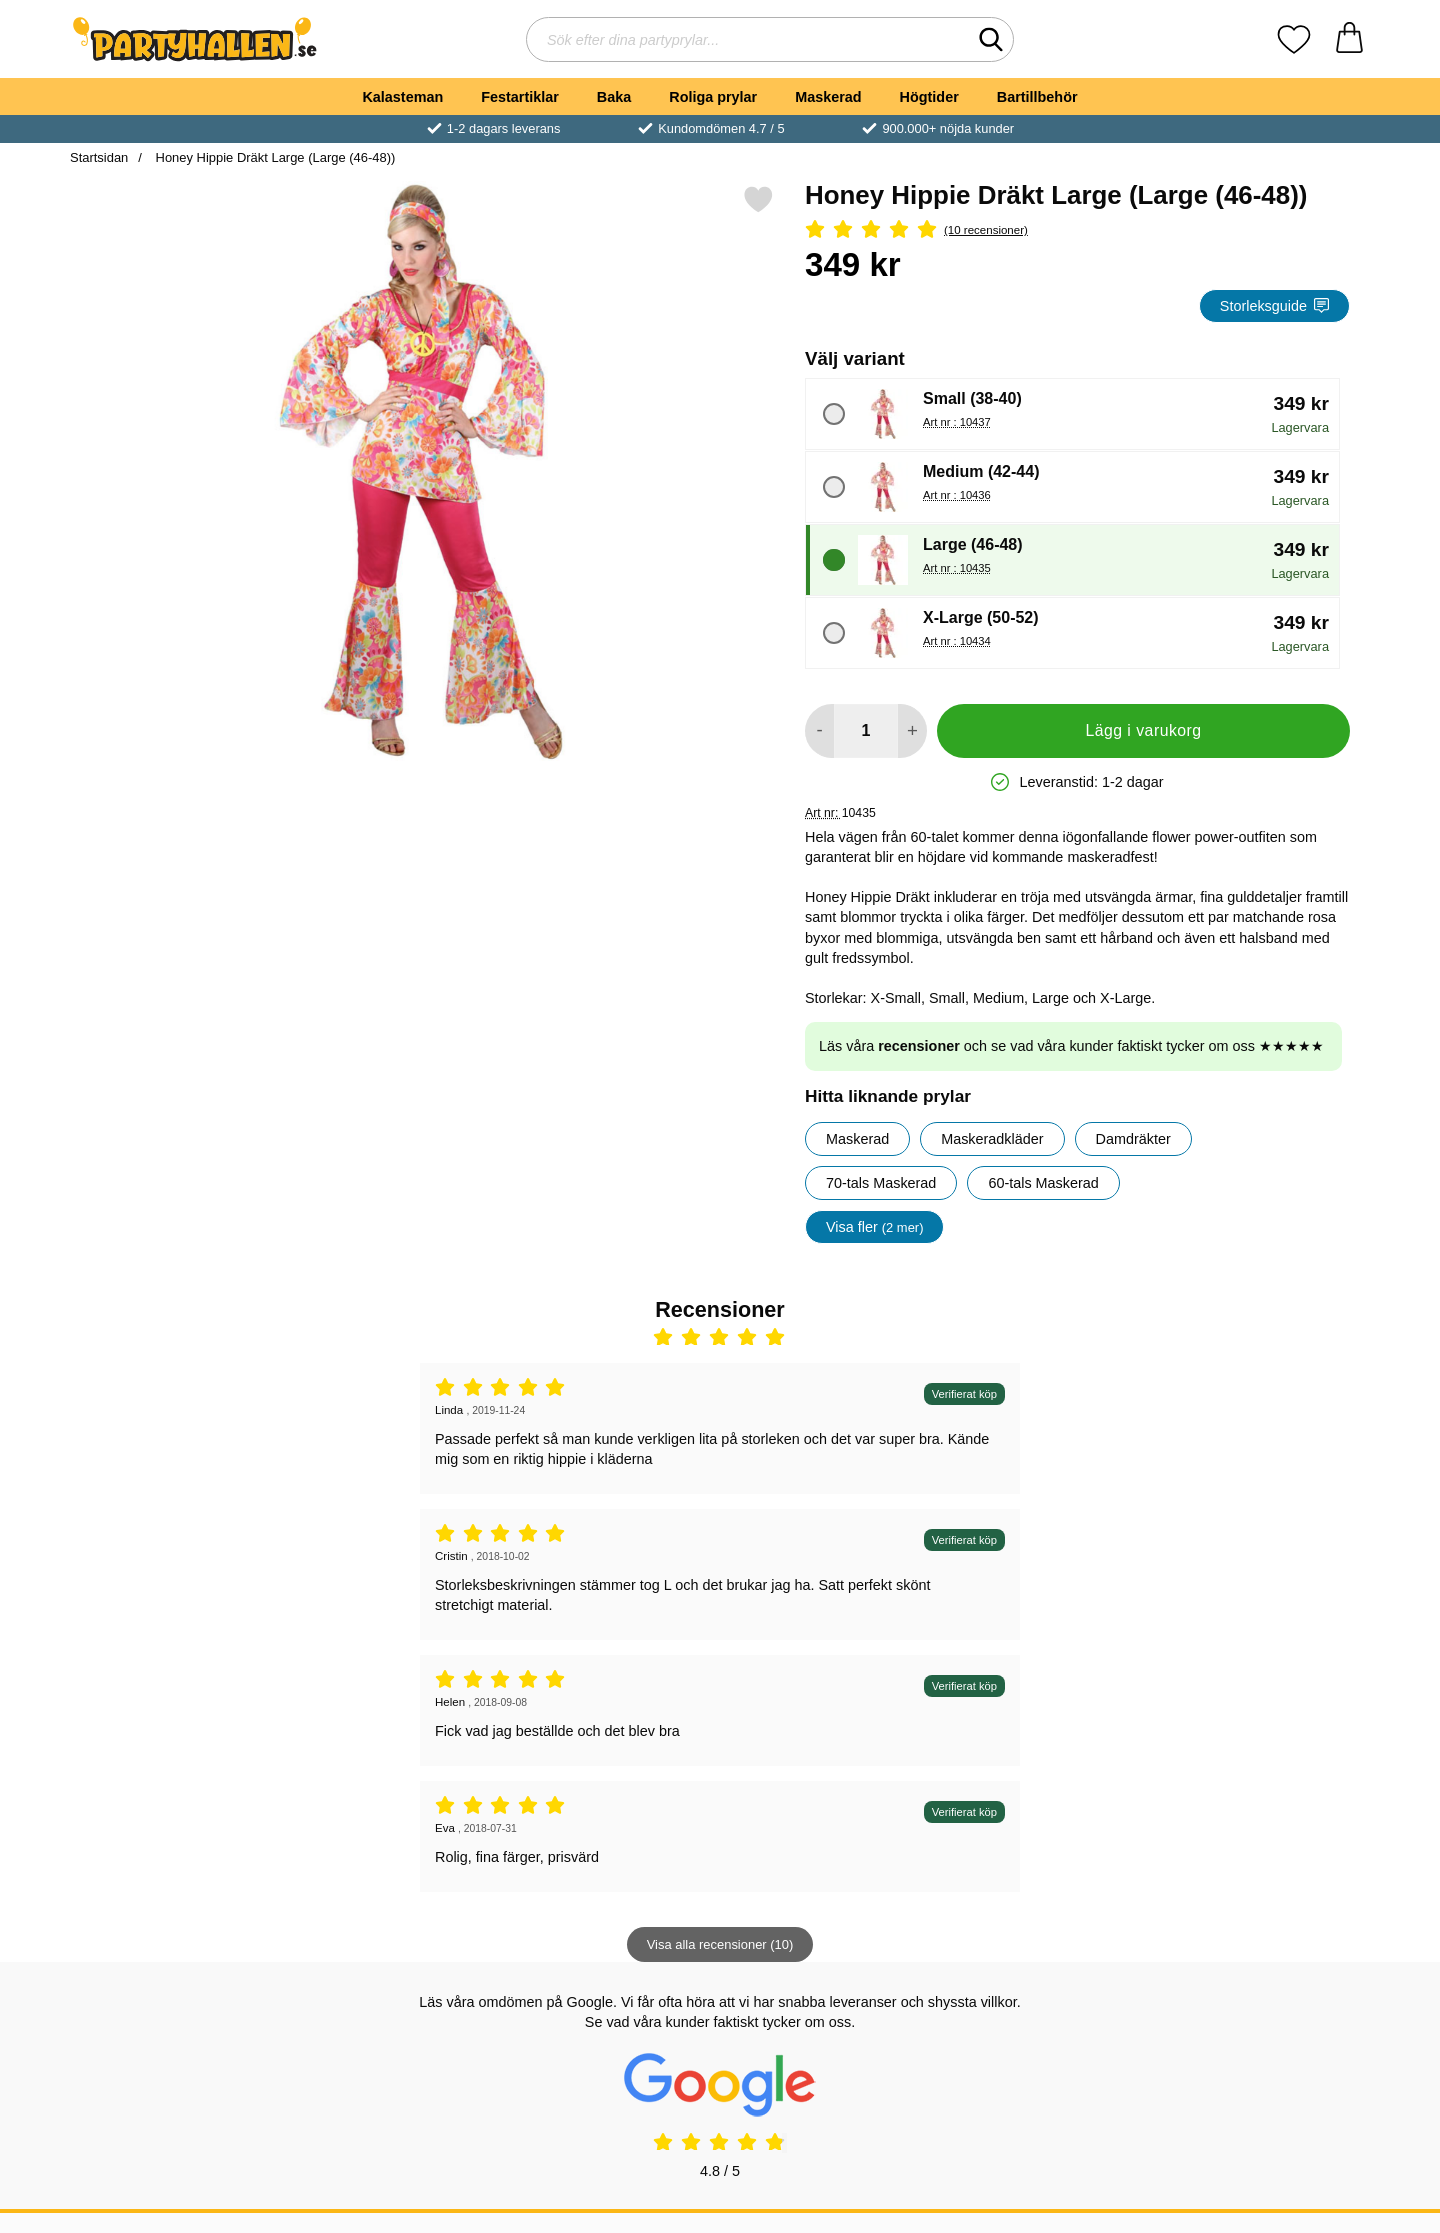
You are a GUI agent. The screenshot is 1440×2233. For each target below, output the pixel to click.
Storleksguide (1274, 306)
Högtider (929, 97)
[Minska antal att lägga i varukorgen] (819, 731)
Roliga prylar (713, 97)
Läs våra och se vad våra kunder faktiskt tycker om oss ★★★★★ (1071, 1046)
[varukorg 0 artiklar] (1349, 39)
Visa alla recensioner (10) (720, 1944)
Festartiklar (520, 97)
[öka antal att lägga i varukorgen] (912, 731)
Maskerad (828, 97)
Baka (614, 97)
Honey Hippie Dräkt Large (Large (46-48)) (273, 157)
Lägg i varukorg (1143, 730)
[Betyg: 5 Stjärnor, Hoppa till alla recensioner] (1077, 230)
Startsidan (99, 157)
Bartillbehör (1037, 97)
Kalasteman (402, 97)
